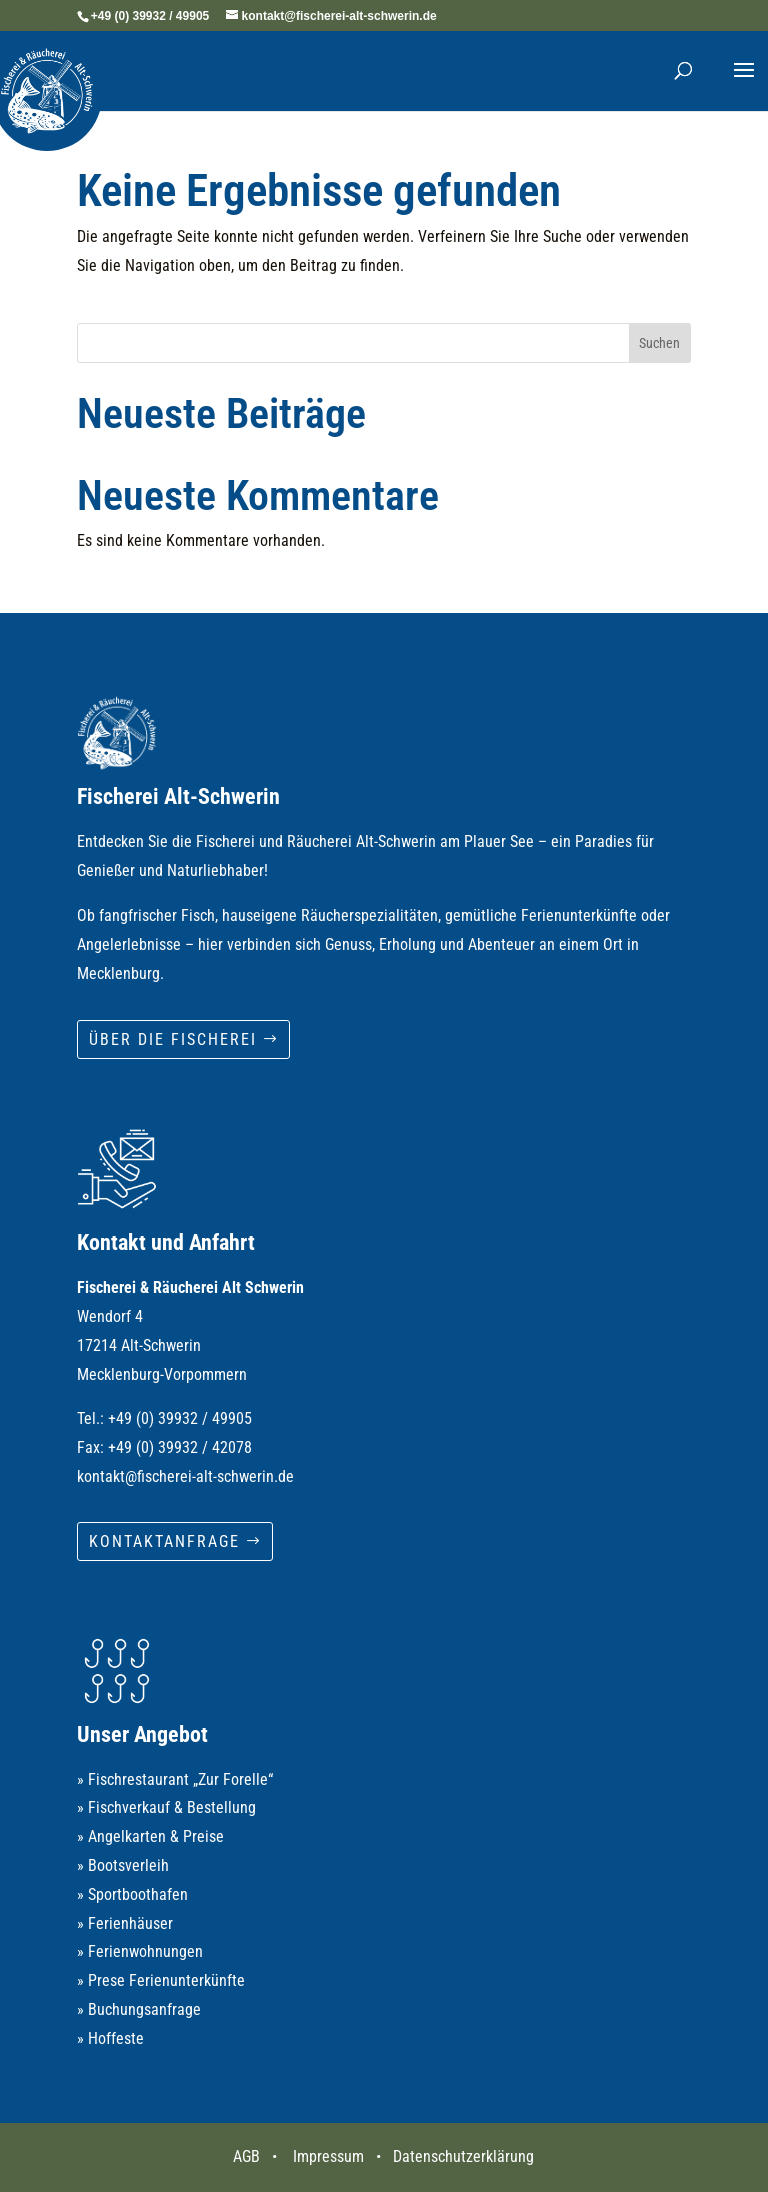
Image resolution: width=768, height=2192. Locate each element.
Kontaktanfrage (164, 1541)
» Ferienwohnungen (140, 1951)
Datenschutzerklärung (463, 2156)
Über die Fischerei (173, 1039)
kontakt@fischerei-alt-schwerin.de (185, 1476)
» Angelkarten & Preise (150, 1836)
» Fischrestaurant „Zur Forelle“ (175, 1779)
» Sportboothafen (132, 1894)
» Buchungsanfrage (139, 2009)
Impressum (328, 2156)
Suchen (659, 343)
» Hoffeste (110, 2038)
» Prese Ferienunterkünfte (161, 1980)
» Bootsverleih (123, 1865)
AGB (246, 2156)
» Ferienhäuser (125, 1923)
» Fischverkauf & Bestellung (166, 1807)
